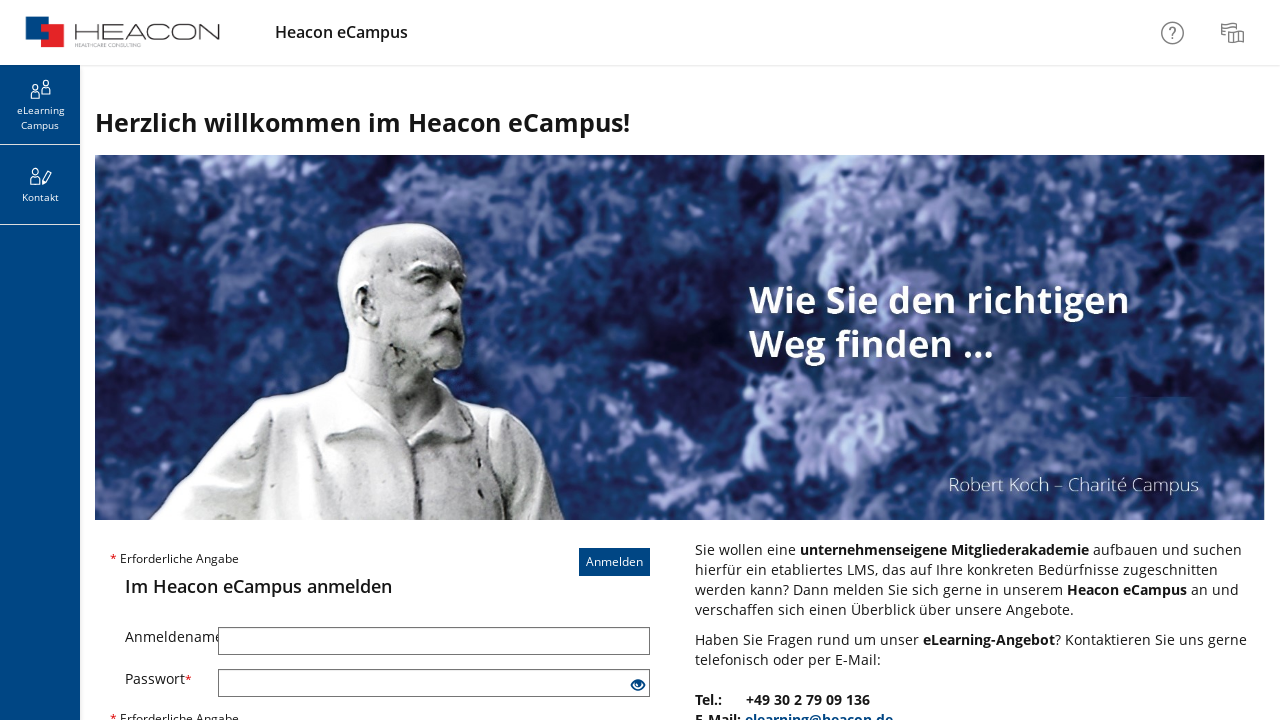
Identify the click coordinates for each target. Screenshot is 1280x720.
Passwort (158, 678)
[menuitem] (1235, 32)
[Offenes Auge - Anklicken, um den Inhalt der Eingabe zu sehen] (638, 685)
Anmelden (614, 561)
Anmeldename (164, 636)
